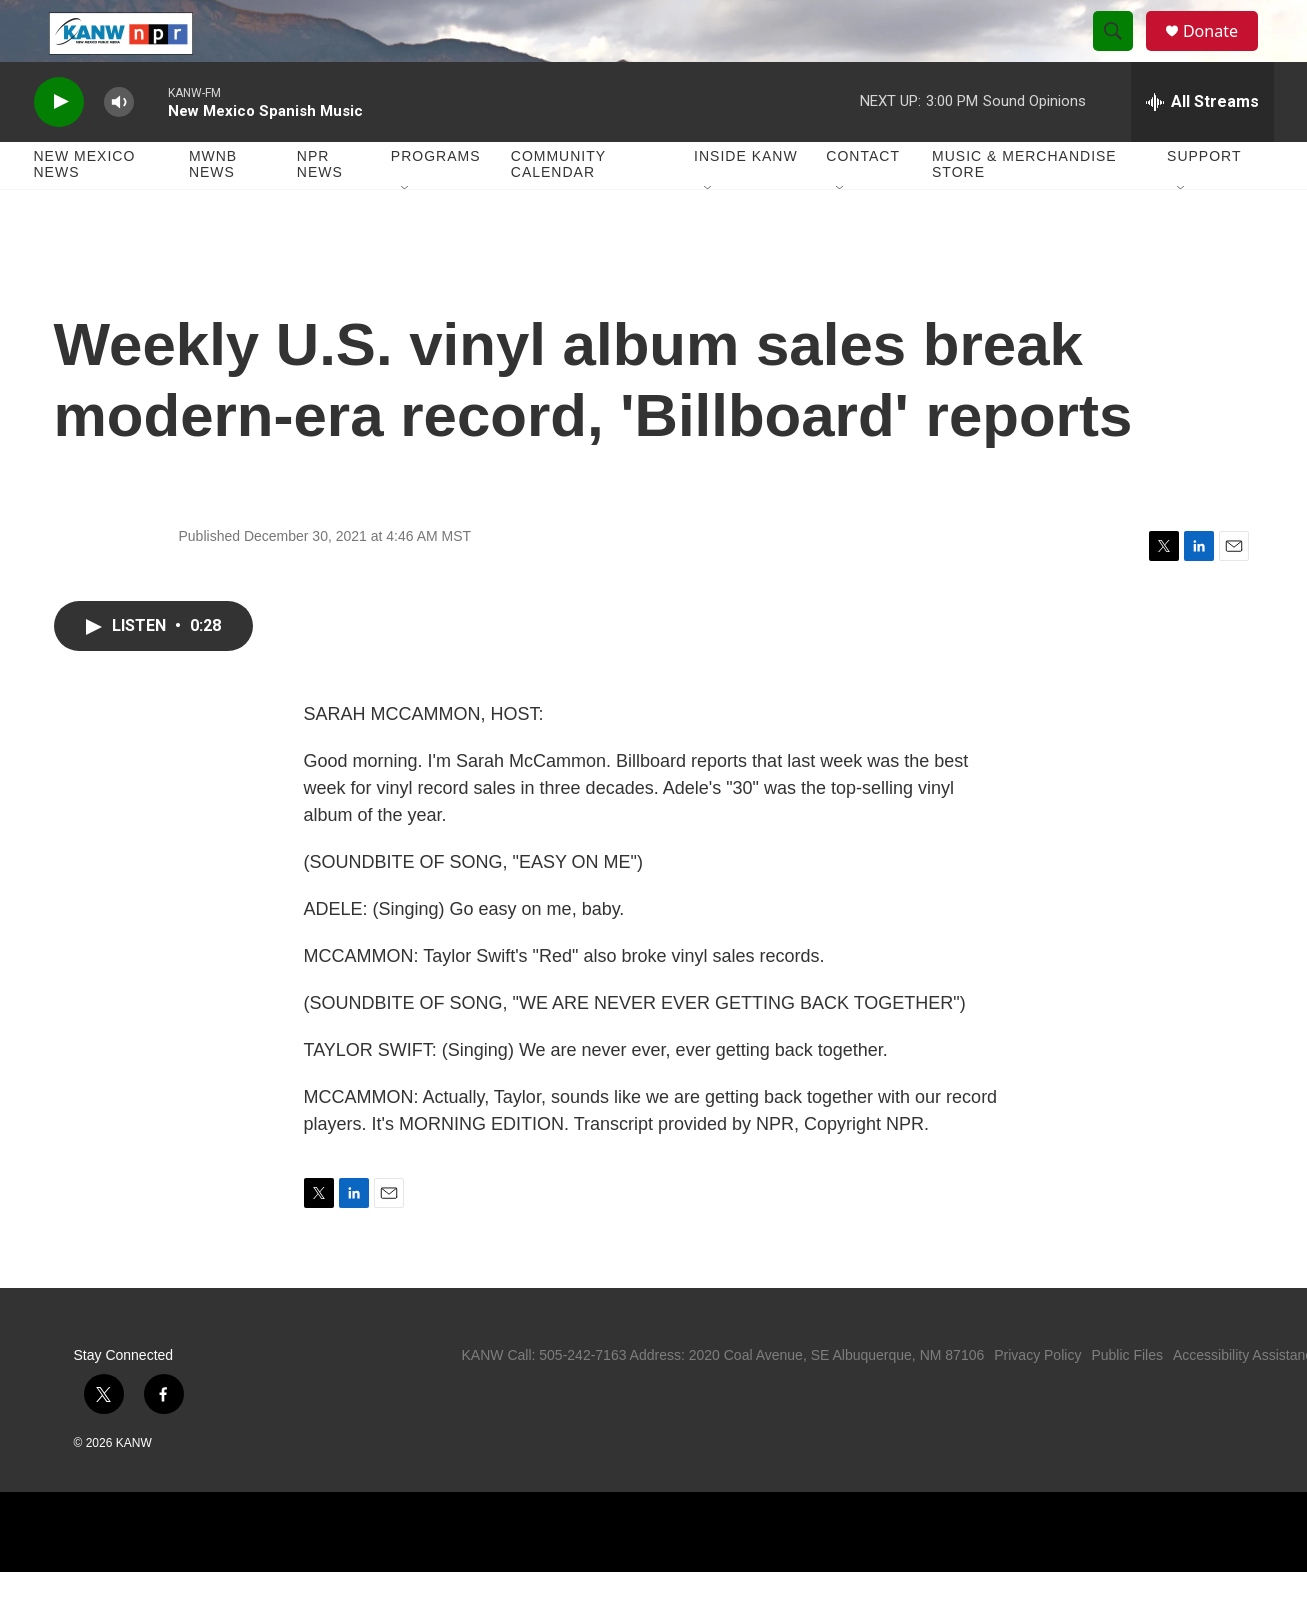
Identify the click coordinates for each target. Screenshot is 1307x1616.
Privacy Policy (1037, 1399)
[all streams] (1202, 145)
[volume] (119, 145)
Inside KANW (746, 200)
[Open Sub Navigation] (406, 232)
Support (1204, 200)
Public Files (1127, 1399)
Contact (863, 200)
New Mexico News (85, 208)
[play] (59, 145)
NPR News (320, 208)
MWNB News (213, 208)
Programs (436, 200)
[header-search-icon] (1122, 53)
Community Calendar (558, 208)
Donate (1223, 52)
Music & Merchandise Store (1024, 208)
